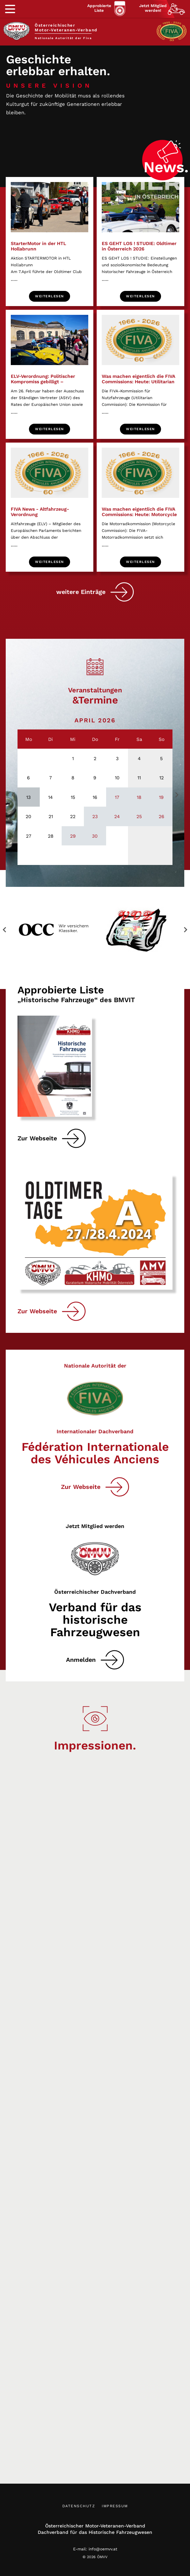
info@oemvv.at (103, 2549)
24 (117, 816)
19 (161, 797)
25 (139, 816)
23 (95, 816)
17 (117, 797)
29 (73, 836)
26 (161, 816)
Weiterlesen (49, 296)
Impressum (115, 2506)
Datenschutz (78, 2506)
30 (95, 836)
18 (139, 797)
